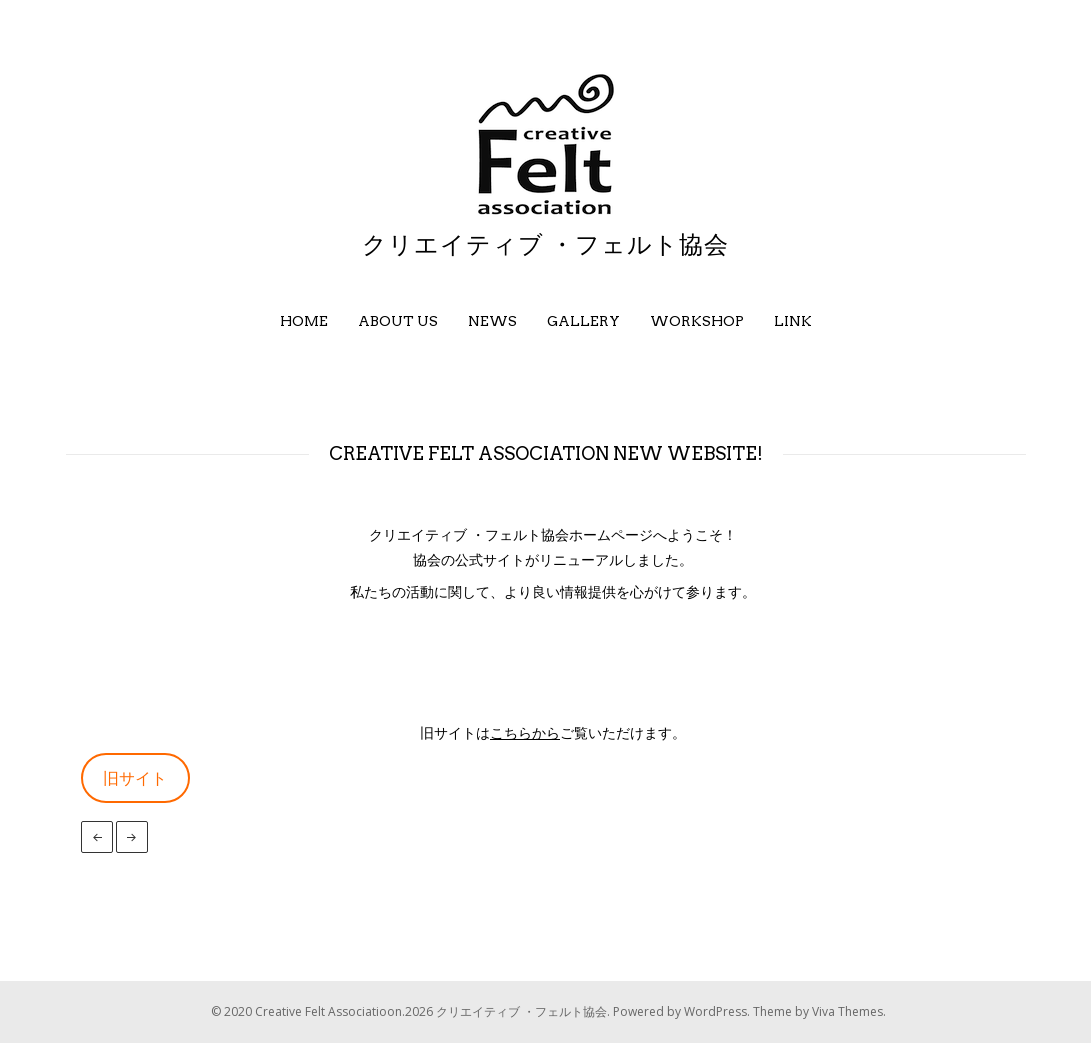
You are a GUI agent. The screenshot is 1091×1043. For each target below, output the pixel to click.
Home (304, 321)
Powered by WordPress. (683, 1011)
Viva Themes (847, 1011)
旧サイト (135, 778)
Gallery (583, 321)
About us (398, 321)
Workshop (697, 321)
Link (793, 321)
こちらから (525, 732)
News (492, 321)
